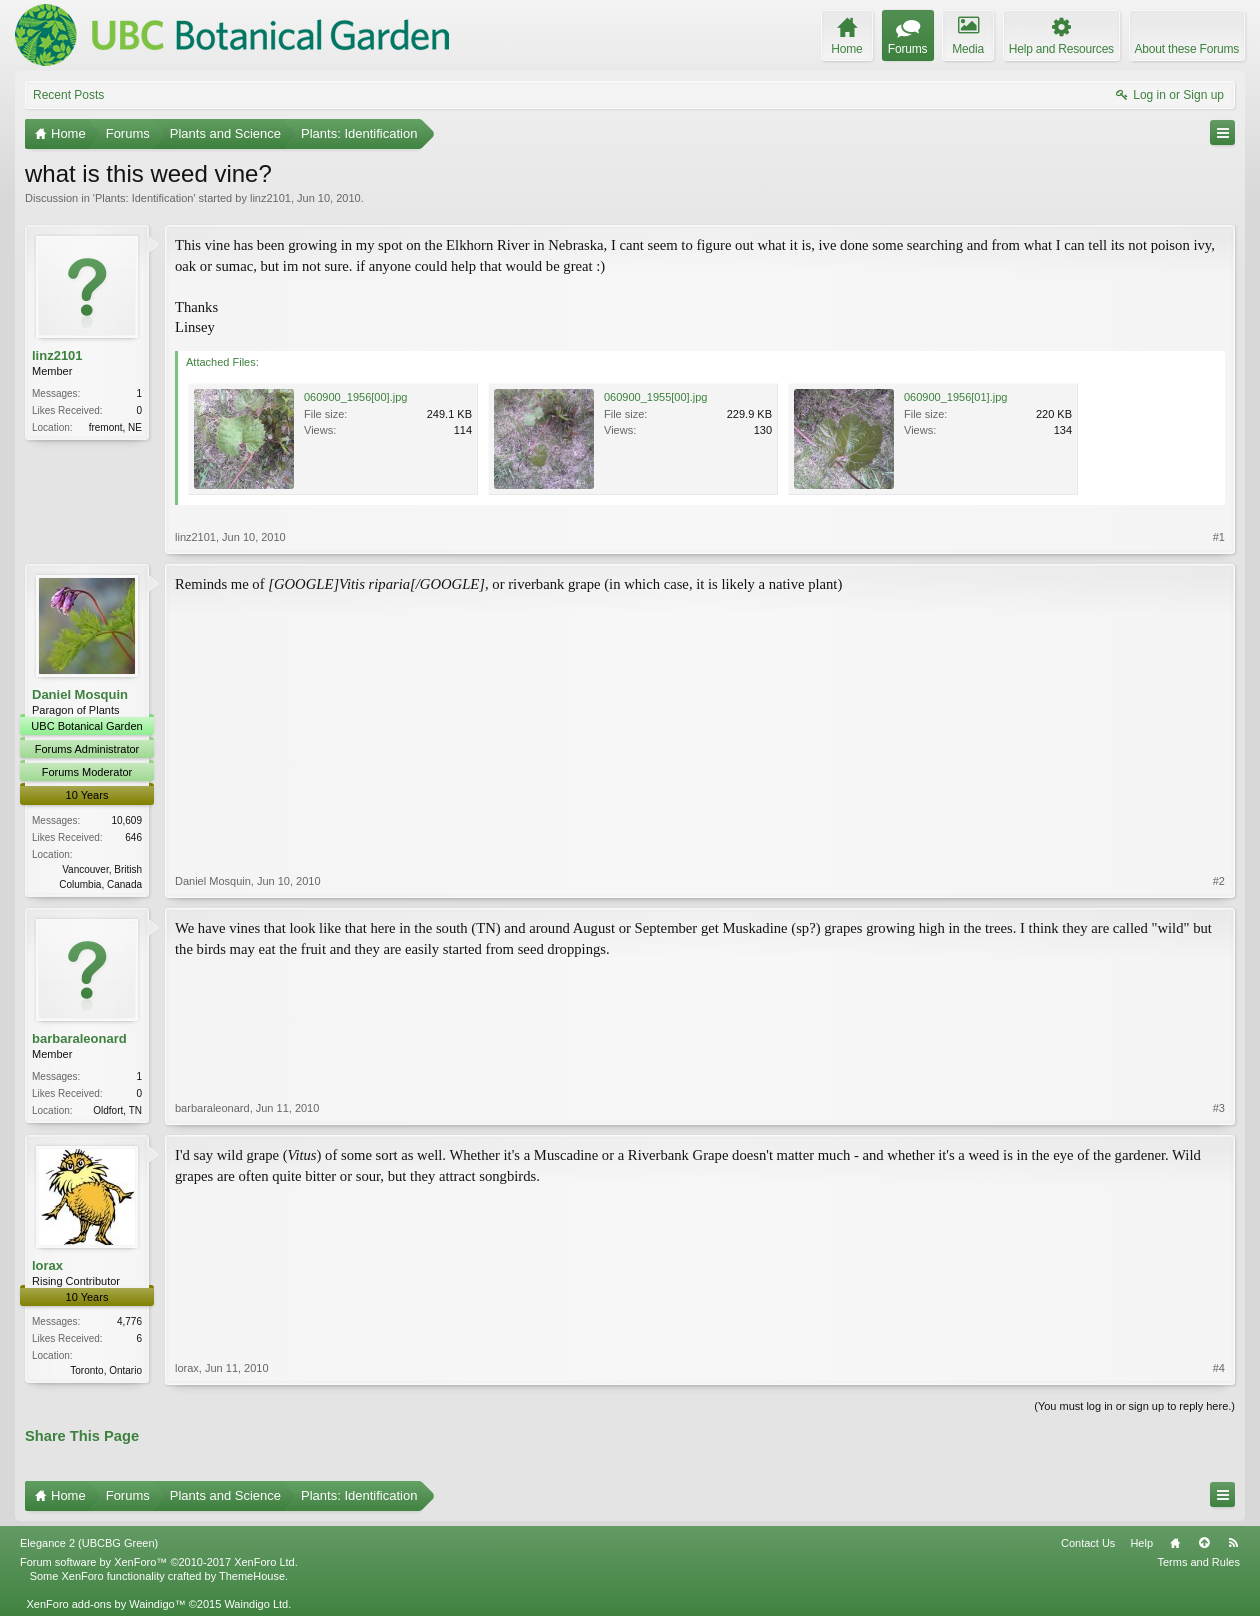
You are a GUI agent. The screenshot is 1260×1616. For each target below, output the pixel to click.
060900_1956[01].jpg (955, 397)
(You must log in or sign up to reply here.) (1134, 1406)
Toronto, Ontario (106, 1370)
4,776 (129, 1321)
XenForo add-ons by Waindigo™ (105, 1604)
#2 (1219, 881)
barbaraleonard (79, 1038)
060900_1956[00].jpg (355, 397)
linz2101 (270, 198)
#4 (1219, 1368)
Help (1141, 1543)
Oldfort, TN (117, 1110)
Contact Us (1088, 1543)
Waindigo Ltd (256, 1604)
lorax (47, 1265)
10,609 (126, 820)
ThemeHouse (252, 1576)
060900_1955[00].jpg (655, 397)
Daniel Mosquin (80, 694)
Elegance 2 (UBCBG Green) (89, 1543)
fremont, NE (115, 427)
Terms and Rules (1198, 1562)
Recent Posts (68, 95)
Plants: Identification (144, 198)
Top (1204, 1543)
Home (1175, 1543)
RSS (1233, 1543)
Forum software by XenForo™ (159, 1562)
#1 (1219, 537)
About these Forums (1187, 49)
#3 (1219, 1108)
